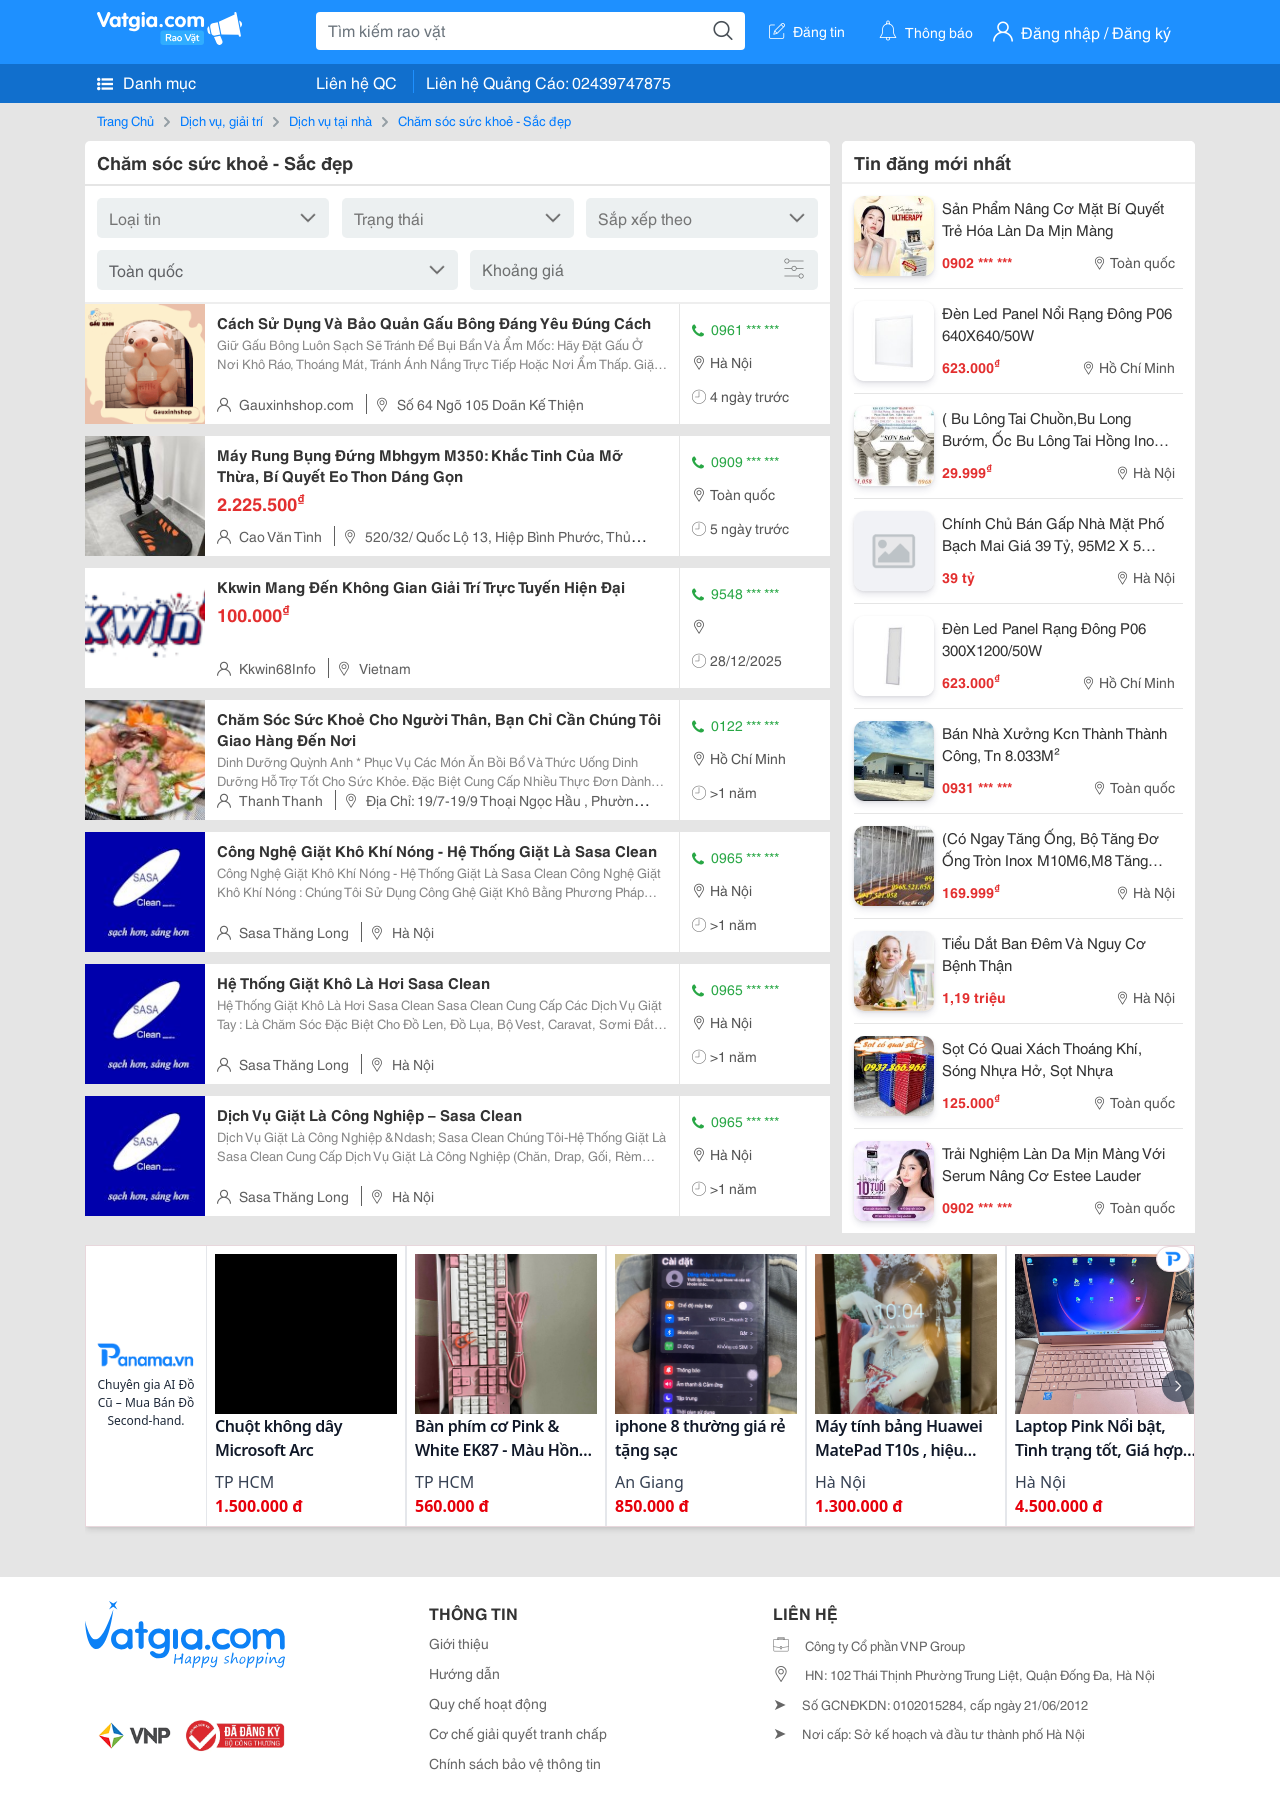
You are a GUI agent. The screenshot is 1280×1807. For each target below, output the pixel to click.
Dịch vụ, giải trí (221, 120)
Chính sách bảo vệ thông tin (515, 1763)
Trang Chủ (125, 120)
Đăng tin (807, 31)
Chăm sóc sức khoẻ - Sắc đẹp (484, 120)
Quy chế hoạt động (488, 1703)
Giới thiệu (459, 1643)
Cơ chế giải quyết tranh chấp (518, 1733)
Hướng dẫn (464, 1673)
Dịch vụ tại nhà (330, 120)
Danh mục (146, 82)
